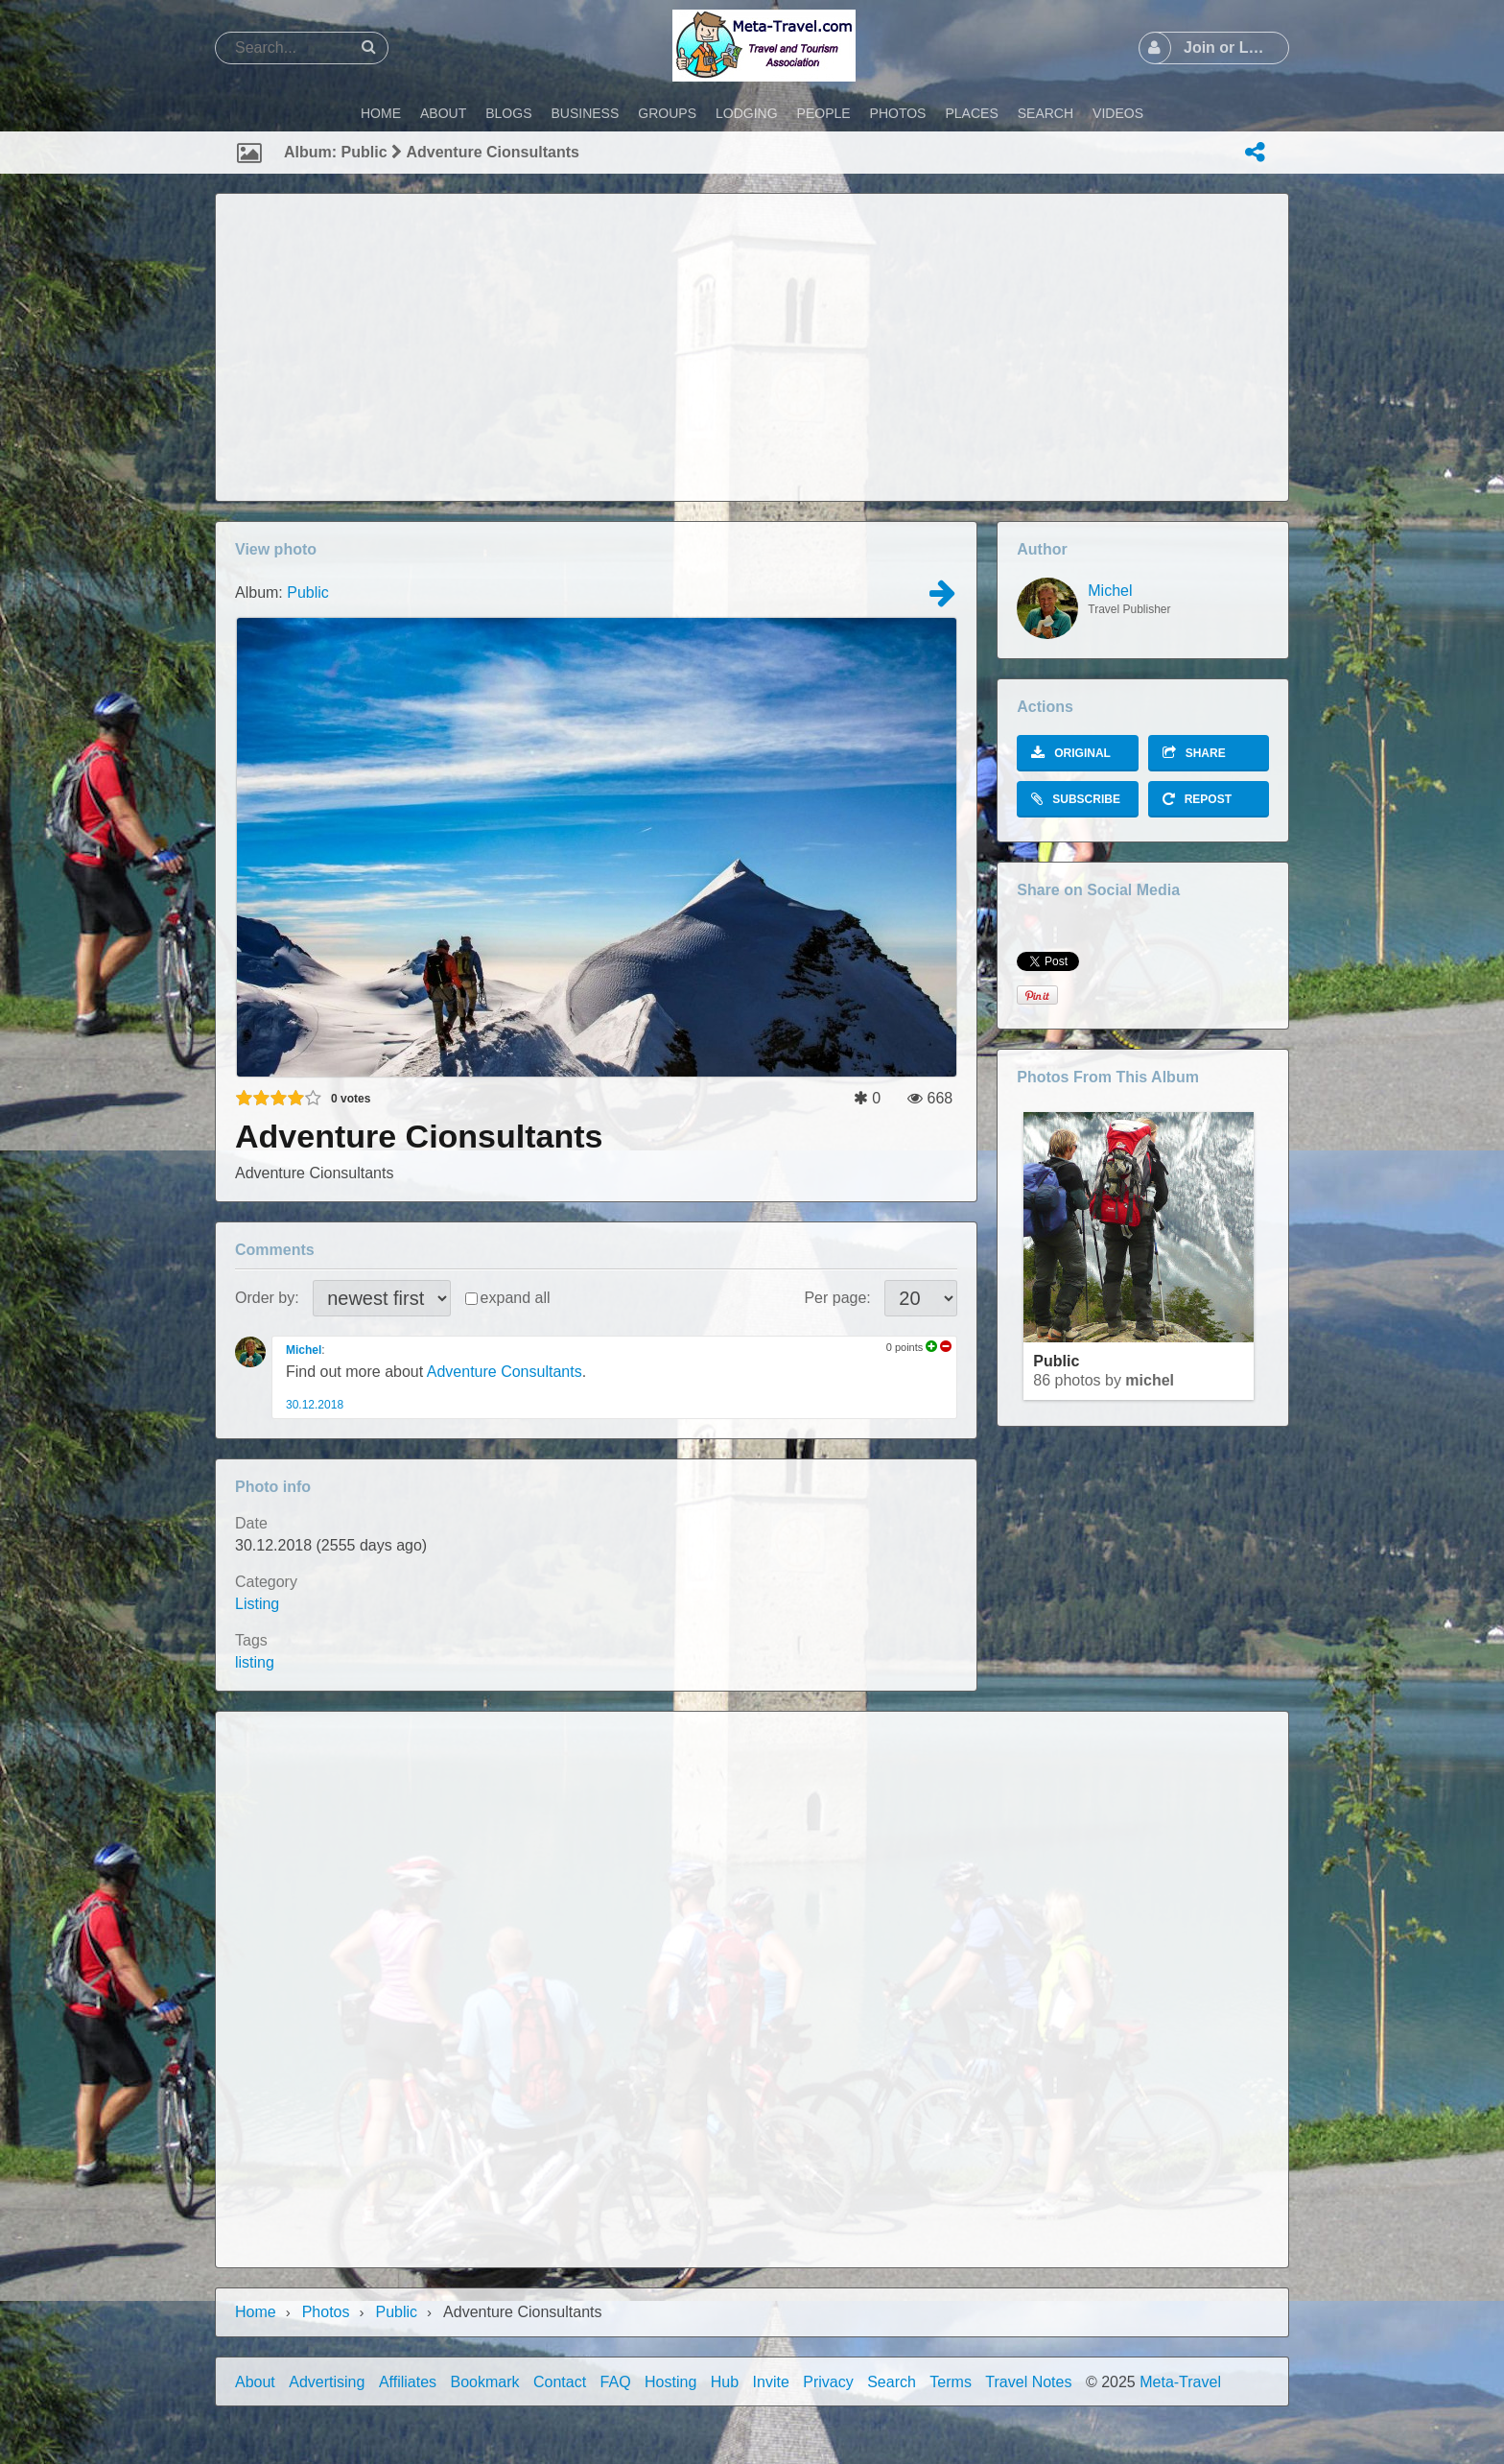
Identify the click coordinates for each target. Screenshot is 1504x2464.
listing (254, 1662)
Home (255, 2312)
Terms (950, 2382)
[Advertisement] (752, 347)
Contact (559, 2382)
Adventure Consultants (504, 1371)
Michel (303, 1350)
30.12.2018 (314, 1404)
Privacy (828, 2382)
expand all (516, 1298)
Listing (257, 1604)
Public (308, 592)
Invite (771, 2382)
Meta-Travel (1180, 2382)
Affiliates (407, 2382)
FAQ (615, 2382)
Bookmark (485, 2382)
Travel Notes (1028, 2382)
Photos (326, 2312)
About (255, 2382)
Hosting (670, 2382)
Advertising (326, 2382)
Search (891, 2382)
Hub (725, 2382)
